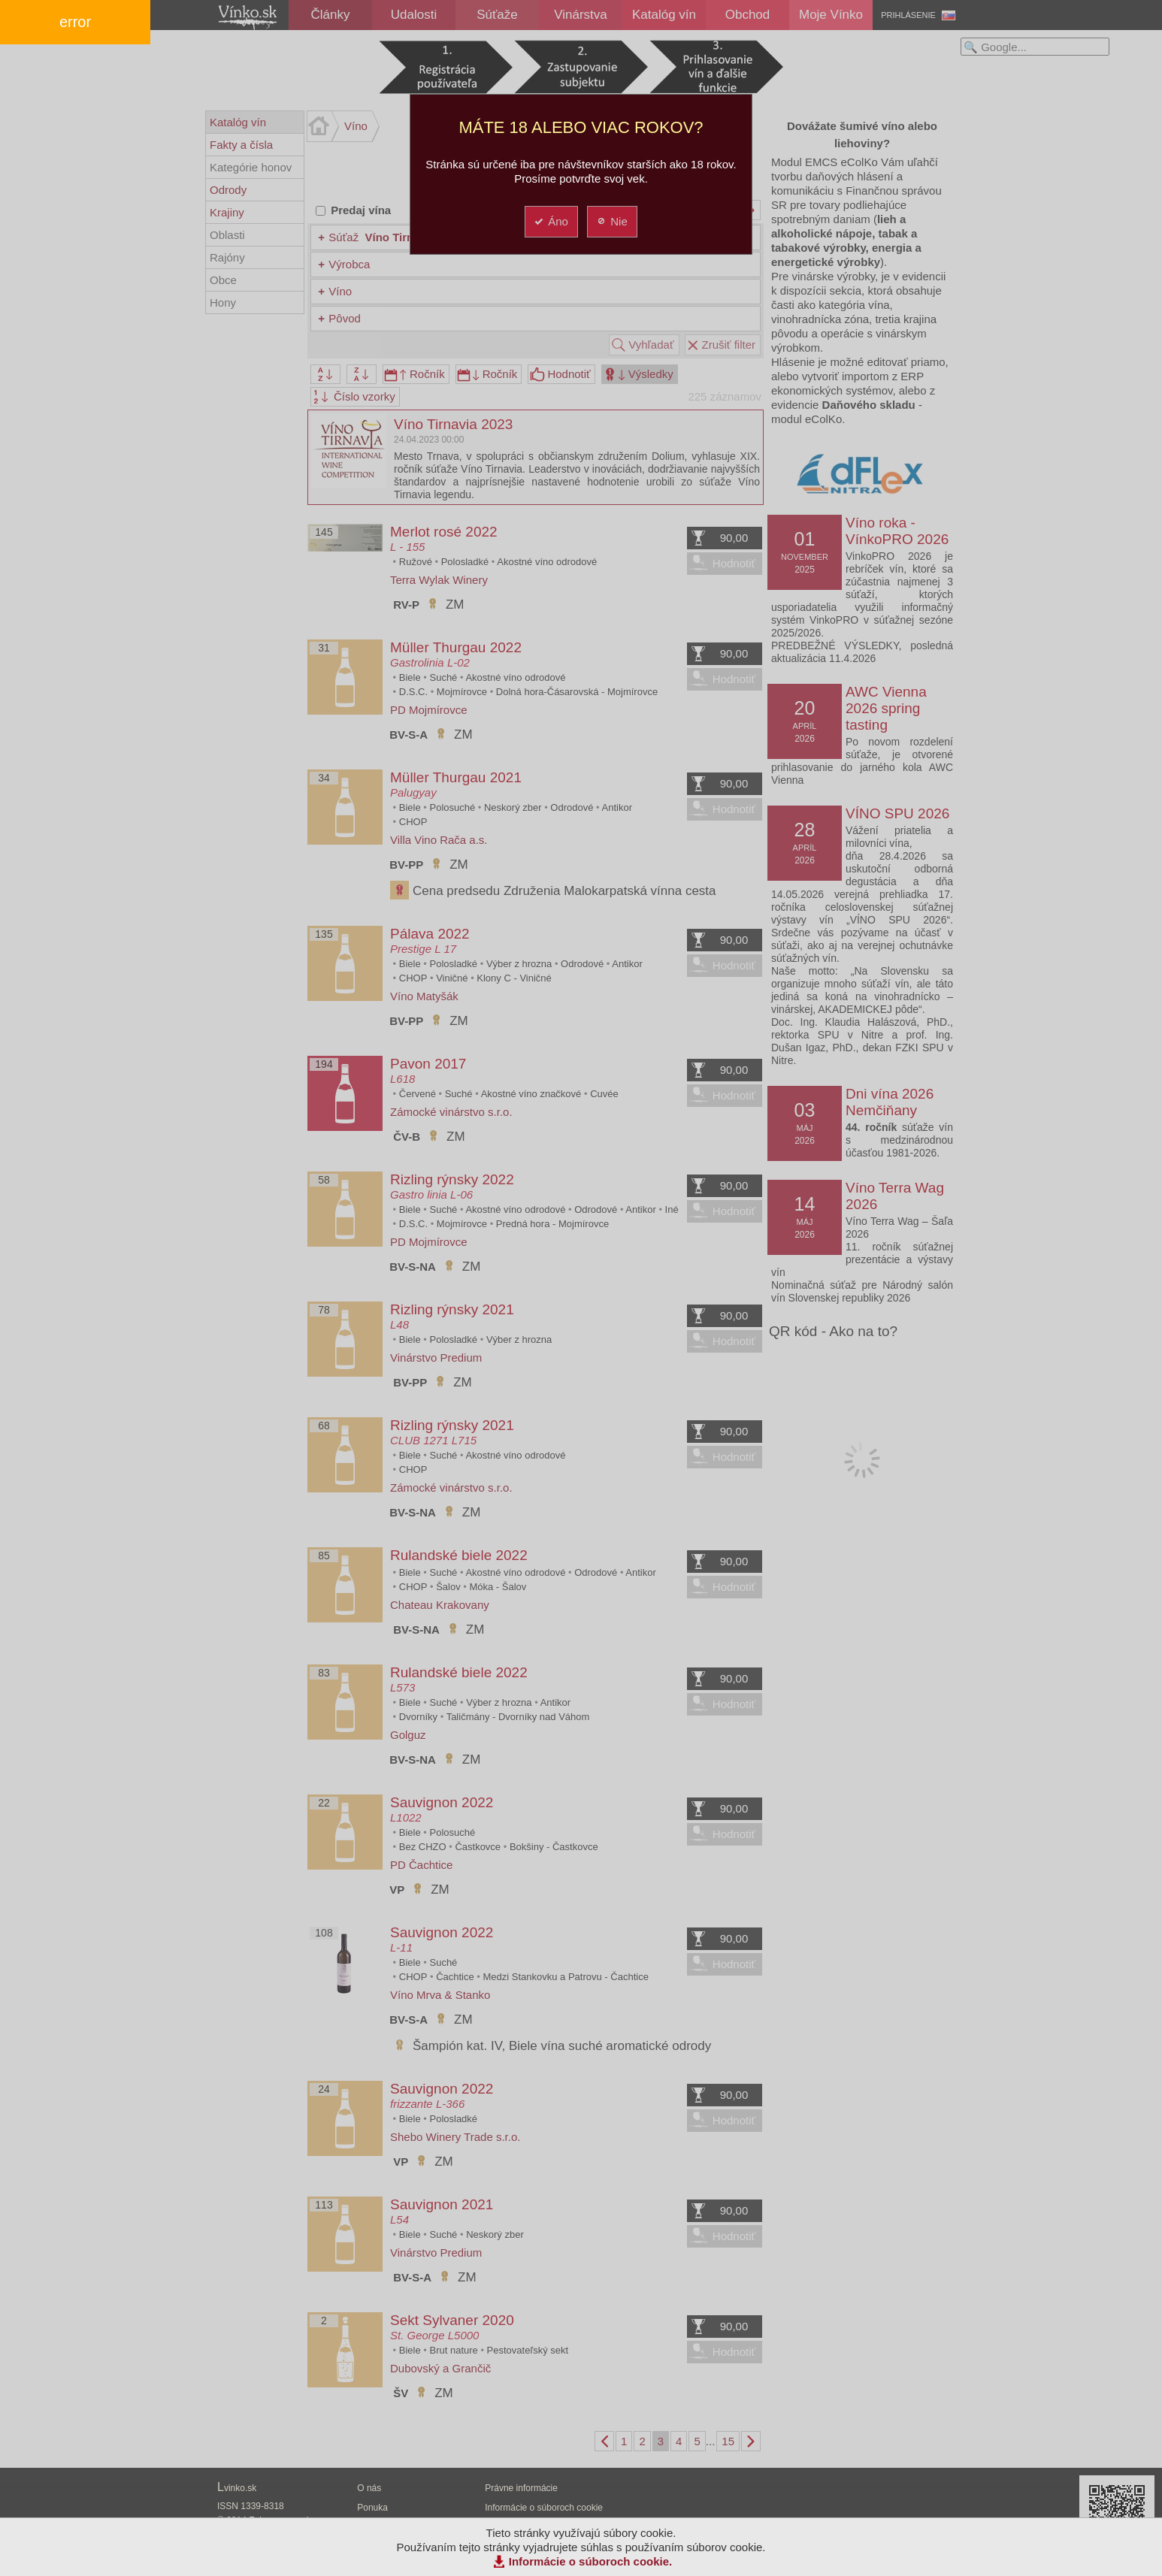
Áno (550, 221)
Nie (611, 221)
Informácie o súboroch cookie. (591, 2561)
